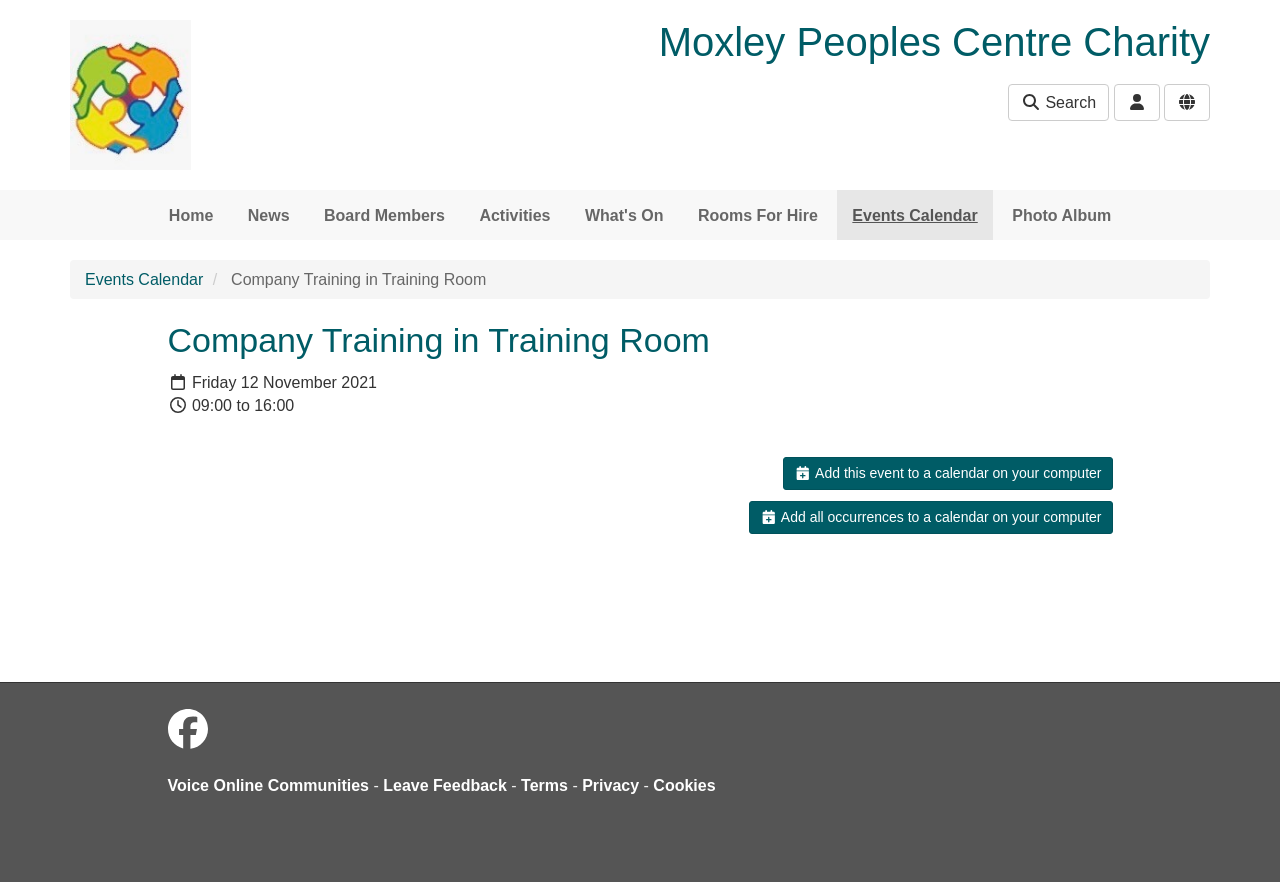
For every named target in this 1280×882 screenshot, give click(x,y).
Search (1058, 102)
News (269, 215)
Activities (514, 215)
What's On (624, 215)
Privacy (610, 785)
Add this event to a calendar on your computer (947, 473)
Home (191, 215)
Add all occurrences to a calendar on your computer (930, 517)
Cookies (684, 785)
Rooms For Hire (758, 215)
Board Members (384, 215)
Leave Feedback (445, 785)
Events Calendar (914, 215)
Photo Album (1061, 215)
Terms (544, 785)
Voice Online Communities (269, 785)
